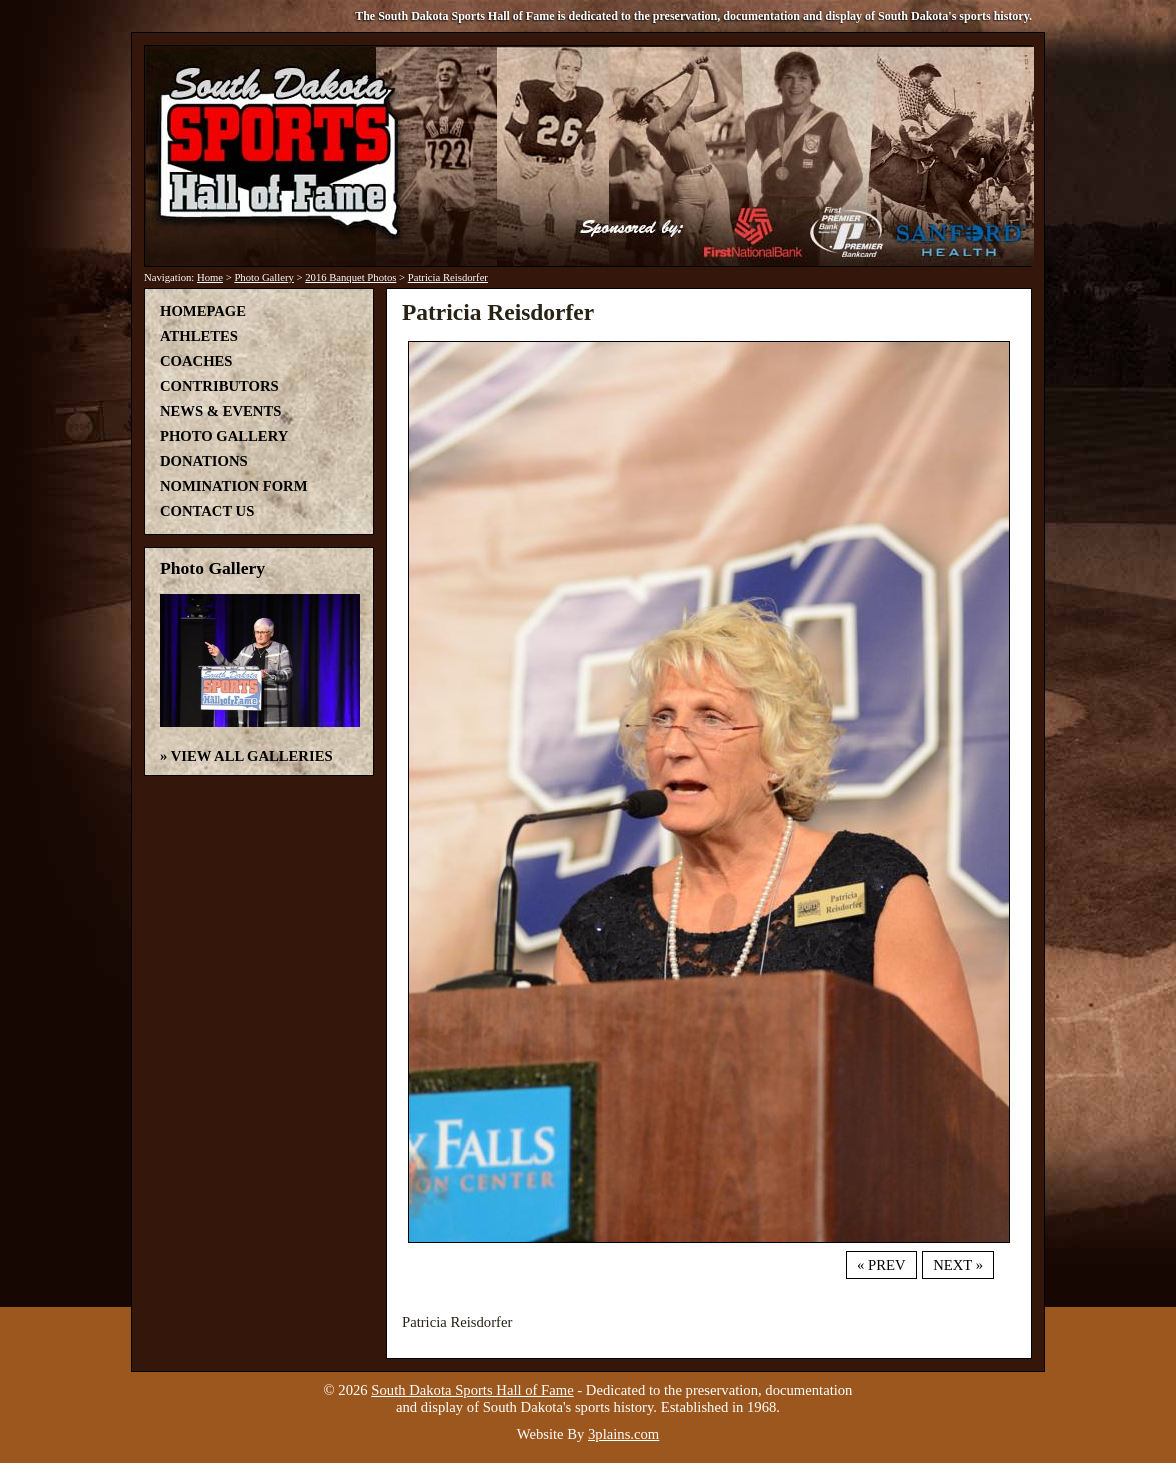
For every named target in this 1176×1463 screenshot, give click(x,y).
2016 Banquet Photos (350, 277)
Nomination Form (234, 486)
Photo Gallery (264, 277)
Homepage (203, 311)
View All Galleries (252, 756)
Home (210, 277)
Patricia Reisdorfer (448, 277)
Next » (958, 1265)
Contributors (219, 386)
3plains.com (623, 1434)
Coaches (196, 361)
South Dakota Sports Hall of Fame (472, 1390)
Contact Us (207, 511)
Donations (204, 461)
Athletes (199, 336)
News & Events (220, 411)
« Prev (881, 1265)
